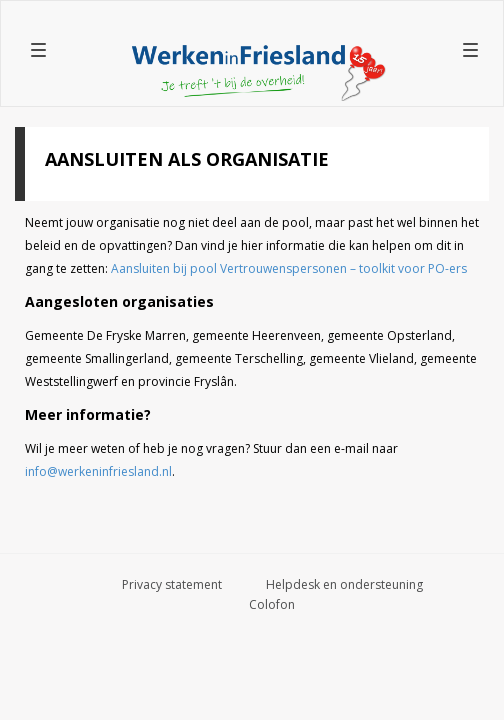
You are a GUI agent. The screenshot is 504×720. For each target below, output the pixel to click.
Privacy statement (172, 584)
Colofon (272, 604)
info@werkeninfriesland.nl (98, 471)
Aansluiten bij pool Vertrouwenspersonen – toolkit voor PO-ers (289, 268)
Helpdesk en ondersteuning (344, 584)
